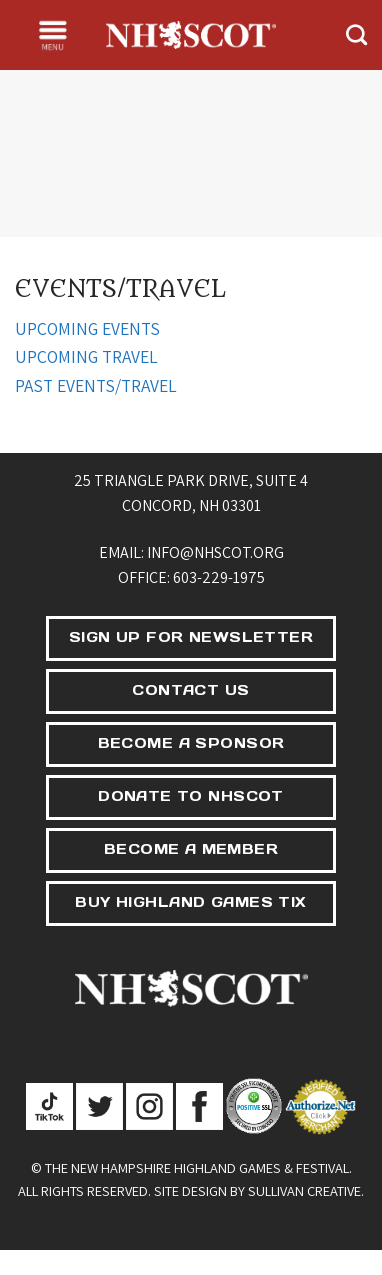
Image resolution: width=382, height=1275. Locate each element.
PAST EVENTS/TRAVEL (96, 385)
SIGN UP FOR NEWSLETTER (191, 637)
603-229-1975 (219, 577)
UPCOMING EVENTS (87, 328)
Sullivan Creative (304, 1190)
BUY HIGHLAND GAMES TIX (190, 902)
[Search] (356, 34)
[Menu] (53, 35)
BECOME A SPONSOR (191, 743)
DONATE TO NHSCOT (191, 796)
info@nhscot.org (215, 552)
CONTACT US (190, 690)
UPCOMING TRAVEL (86, 356)
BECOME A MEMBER (191, 849)
